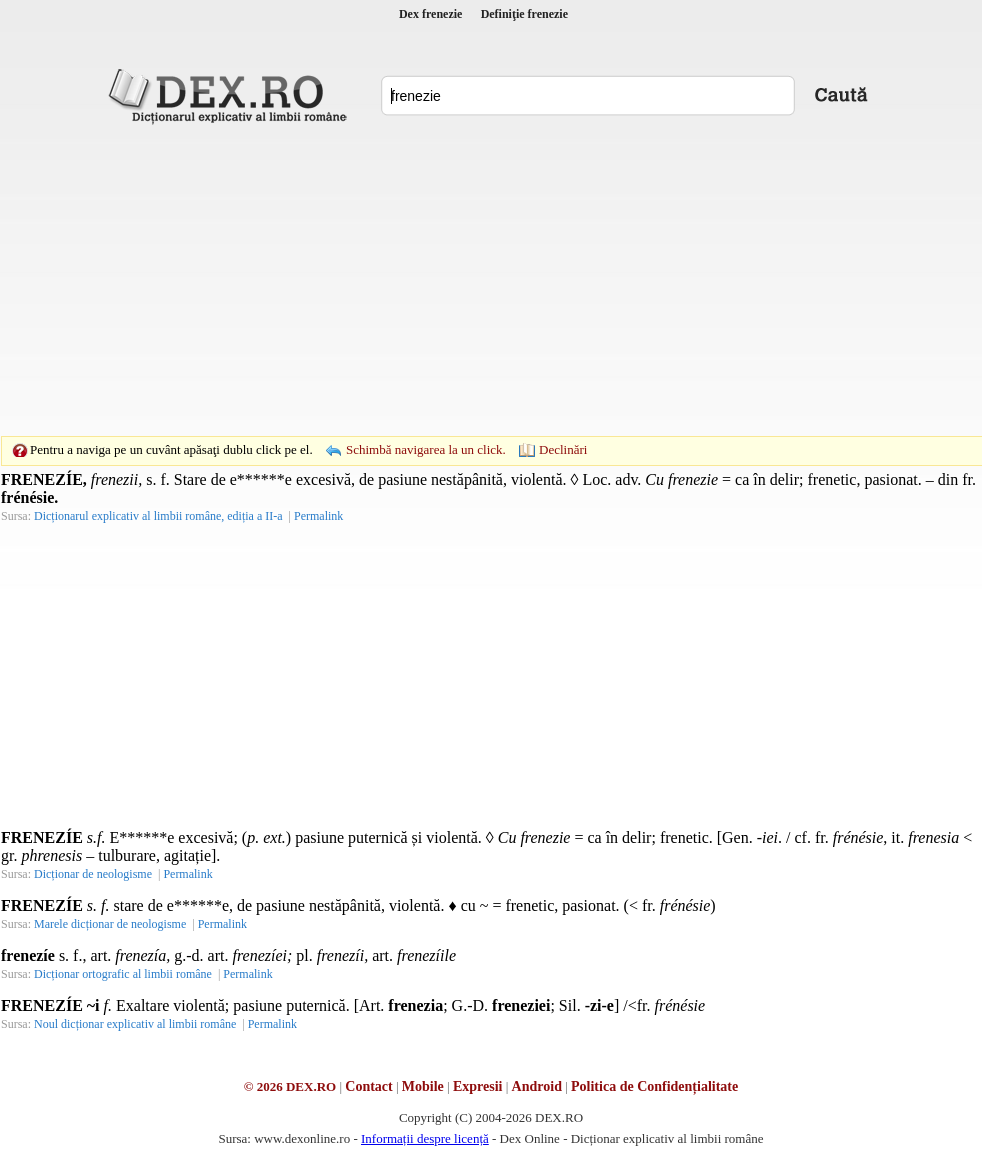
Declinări (563, 449)
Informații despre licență (425, 1138)
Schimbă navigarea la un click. (426, 449)
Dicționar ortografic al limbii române (123, 974)
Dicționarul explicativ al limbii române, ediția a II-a (158, 516)
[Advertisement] (460, 280)
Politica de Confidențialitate (654, 1086)
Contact (368, 1086)
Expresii (478, 1086)
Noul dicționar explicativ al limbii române (135, 1024)
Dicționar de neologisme (93, 874)
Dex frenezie (430, 14)
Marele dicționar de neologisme (110, 924)
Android (537, 1086)
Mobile (423, 1086)
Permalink (318, 516)
